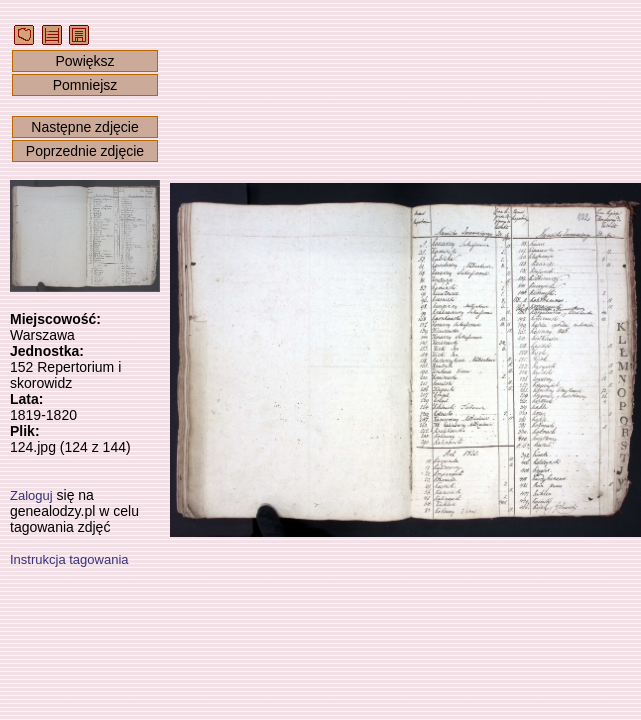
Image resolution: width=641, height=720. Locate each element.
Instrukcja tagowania (69, 559)
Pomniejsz (85, 85)
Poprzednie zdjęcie (85, 151)
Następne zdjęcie (84, 127)
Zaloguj (31, 495)
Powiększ (84, 61)
